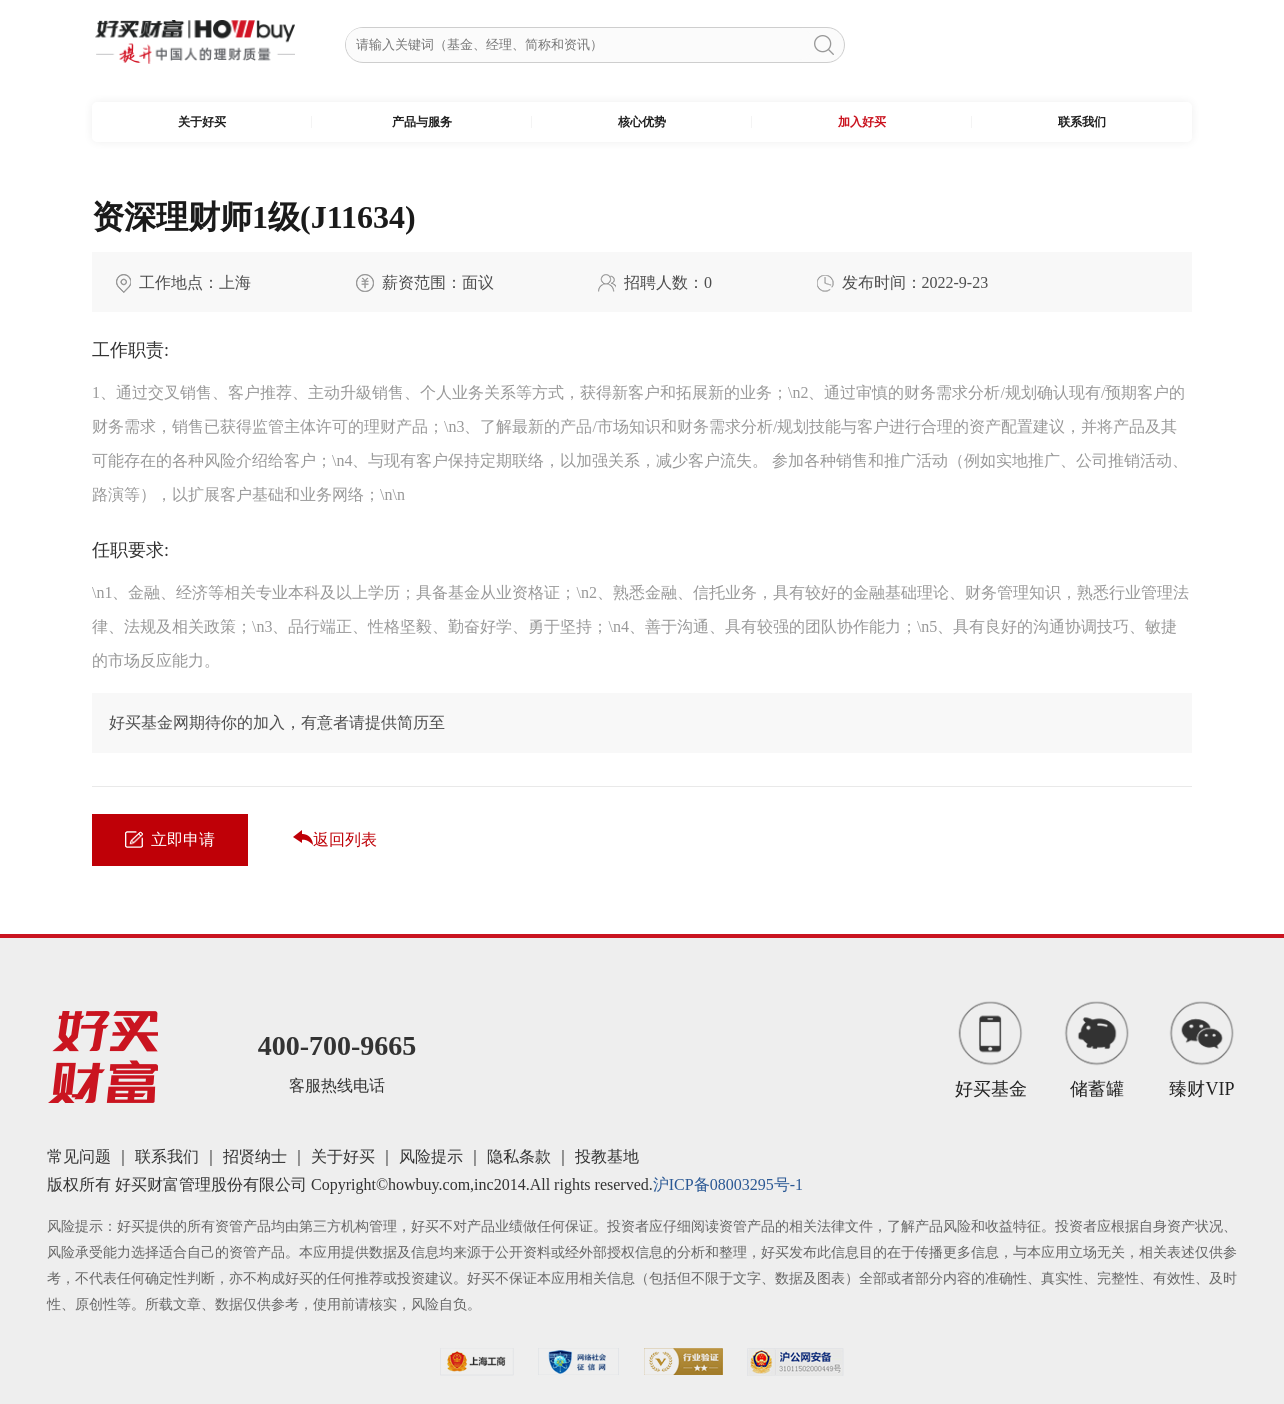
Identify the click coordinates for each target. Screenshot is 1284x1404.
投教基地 (607, 1156)
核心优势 (642, 122)
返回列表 (335, 839)
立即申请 (170, 839)
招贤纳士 (255, 1156)
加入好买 (862, 122)
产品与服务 (422, 122)
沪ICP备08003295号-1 (728, 1184)
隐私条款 (519, 1156)
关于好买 (202, 122)
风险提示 (431, 1156)
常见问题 (79, 1156)
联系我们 (1082, 122)
